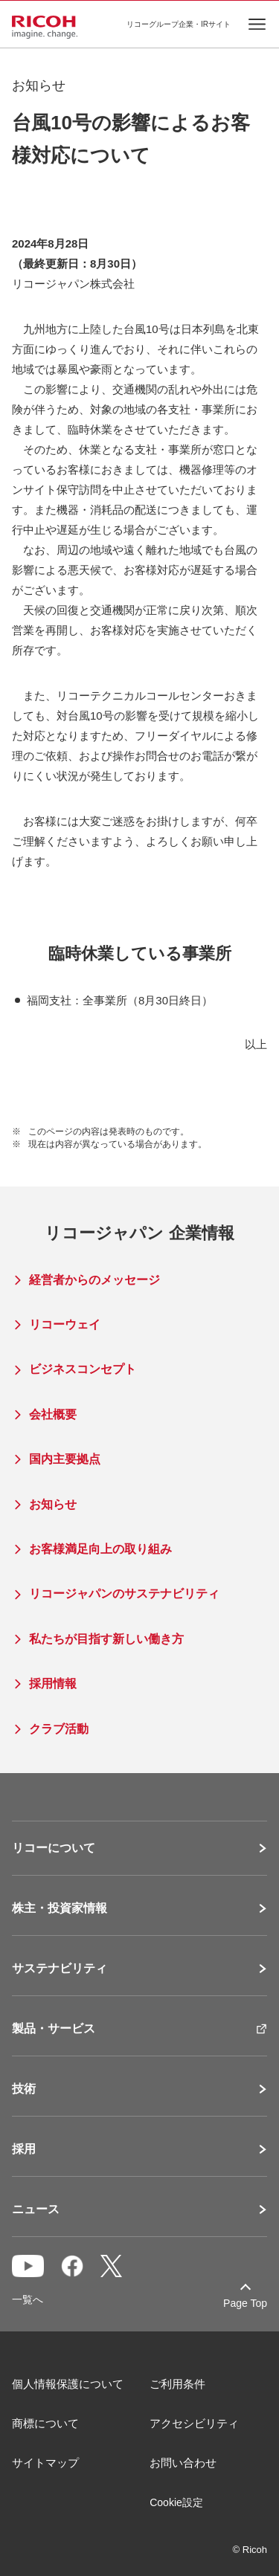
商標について (45, 2423)
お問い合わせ (183, 2462)
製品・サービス (53, 2029)
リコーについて (53, 1848)
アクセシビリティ (194, 2423)
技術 (24, 2089)
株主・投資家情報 (59, 1908)
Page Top (245, 2303)
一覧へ (27, 2299)
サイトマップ (45, 2462)
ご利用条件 (177, 2384)
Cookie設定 (176, 2502)
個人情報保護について (68, 2384)
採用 (24, 2149)
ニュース (36, 2209)
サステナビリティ (59, 1969)
